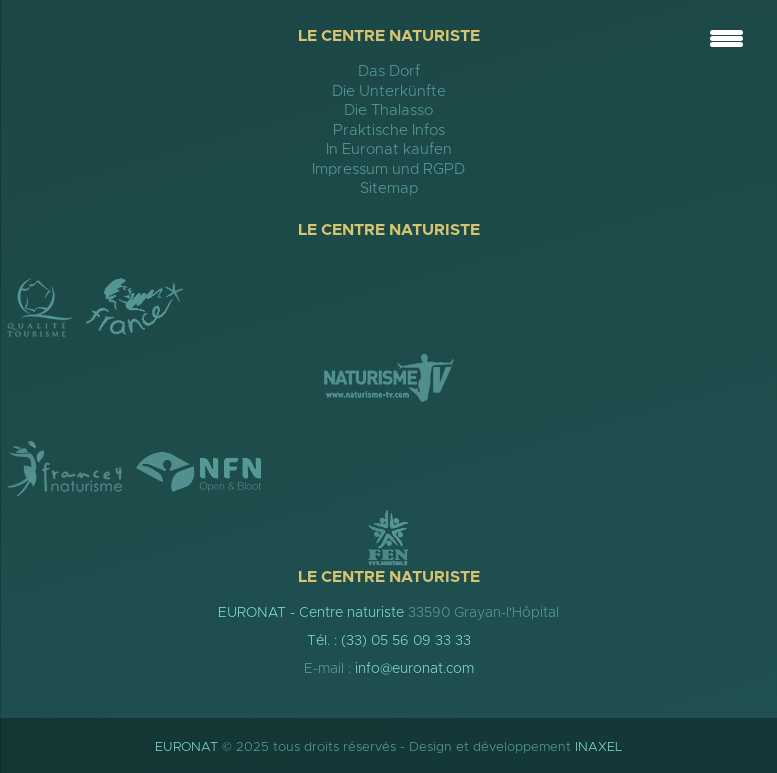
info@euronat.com (414, 669)
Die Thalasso (388, 110)
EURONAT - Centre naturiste (311, 613)
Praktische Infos (389, 130)
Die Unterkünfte (389, 91)
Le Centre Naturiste (389, 36)
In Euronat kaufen (389, 149)
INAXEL (598, 747)
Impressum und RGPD (388, 169)
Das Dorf (389, 71)
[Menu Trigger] (726, 37)
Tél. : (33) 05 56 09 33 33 (389, 641)
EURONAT (186, 747)
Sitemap (389, 188)
